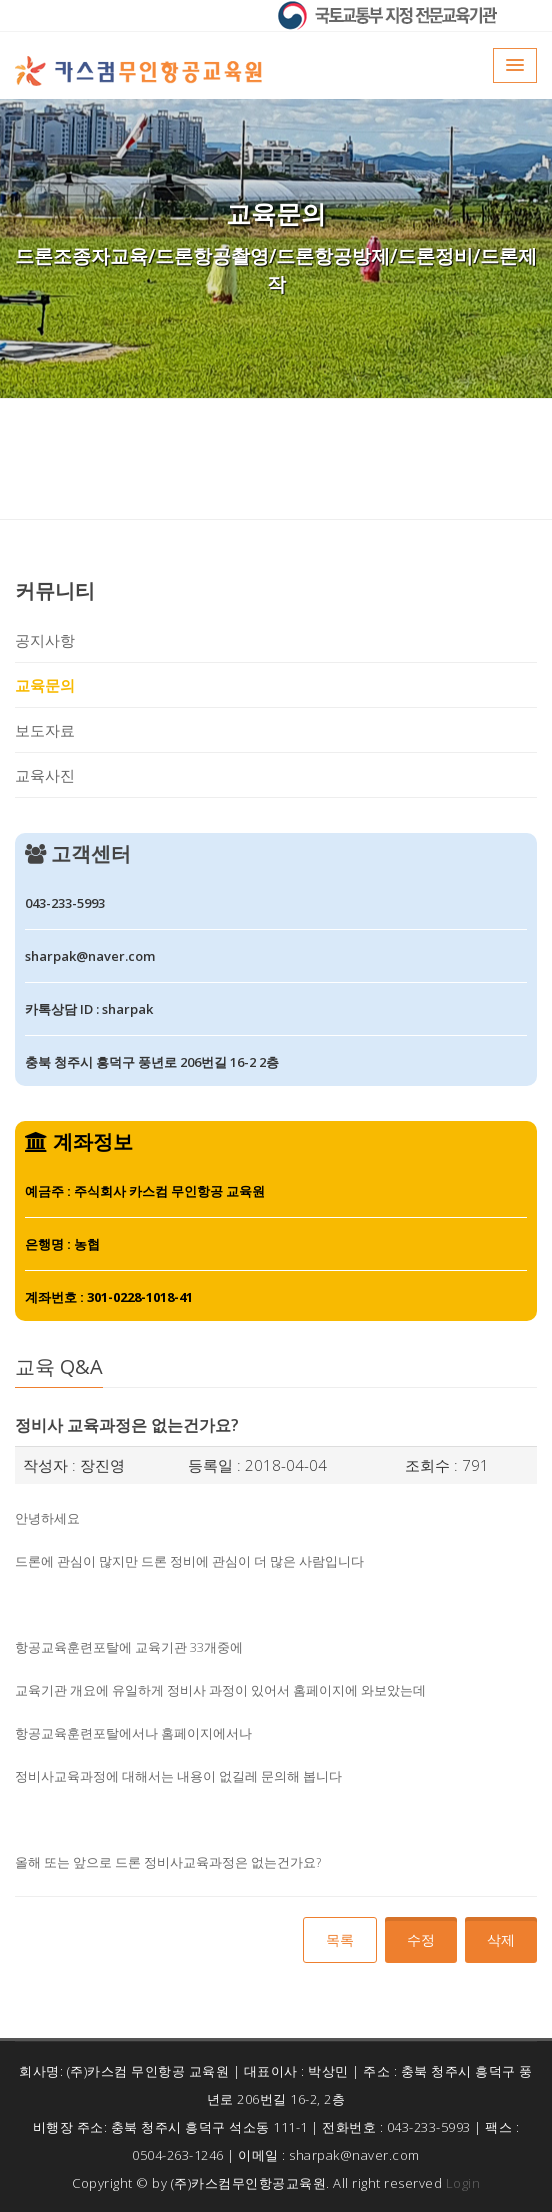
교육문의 (45, 685)
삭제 (501, 1939)
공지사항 (45, 640)
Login (463, 2183)
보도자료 (45, 730)
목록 (340, 1939)
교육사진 (45, 775)
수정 (421, 1939)
